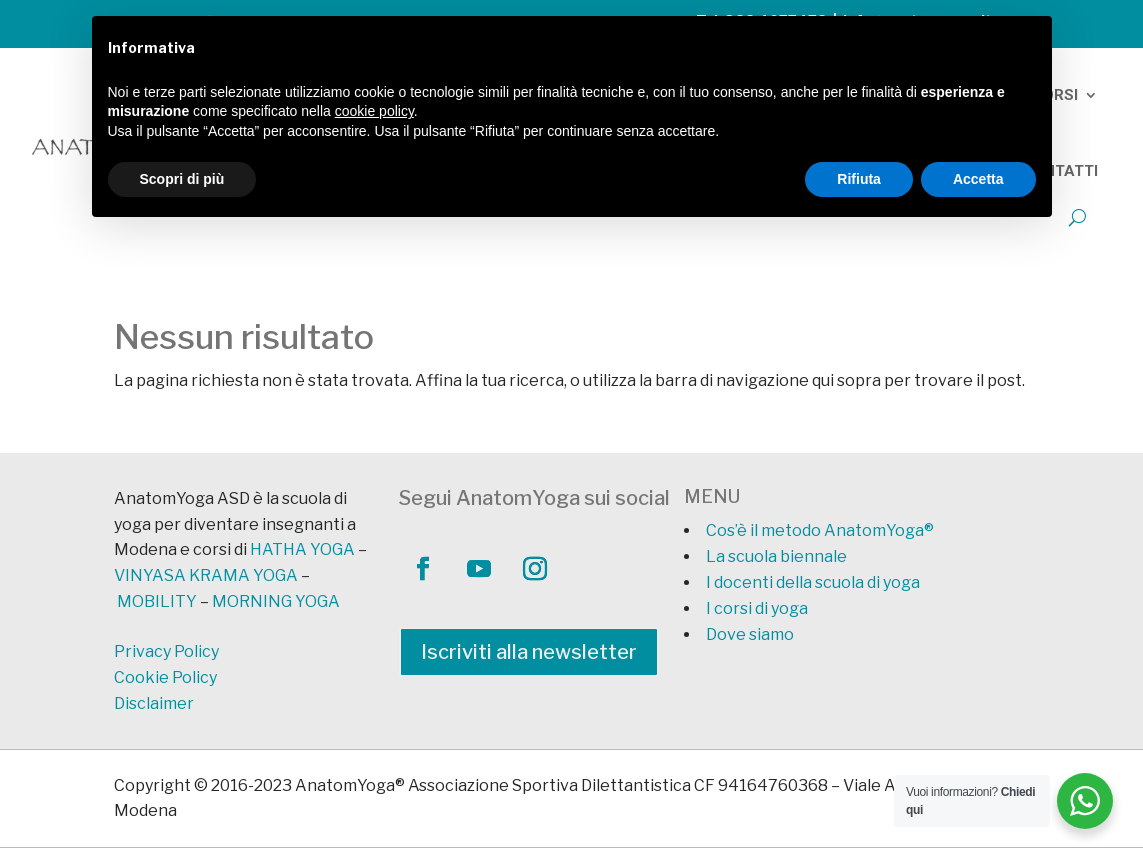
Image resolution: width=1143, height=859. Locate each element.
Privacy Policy (166, 651)
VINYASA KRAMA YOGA (206, 575)
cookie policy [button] (374, 111)
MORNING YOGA (276, 601)
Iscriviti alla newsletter (529, 652)
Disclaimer (154, 703)
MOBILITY (157, 601)
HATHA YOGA (302, 549)
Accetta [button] (978, 179)
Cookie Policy (165, 677)
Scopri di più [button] (182, 179)
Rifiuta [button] (859, 179)
